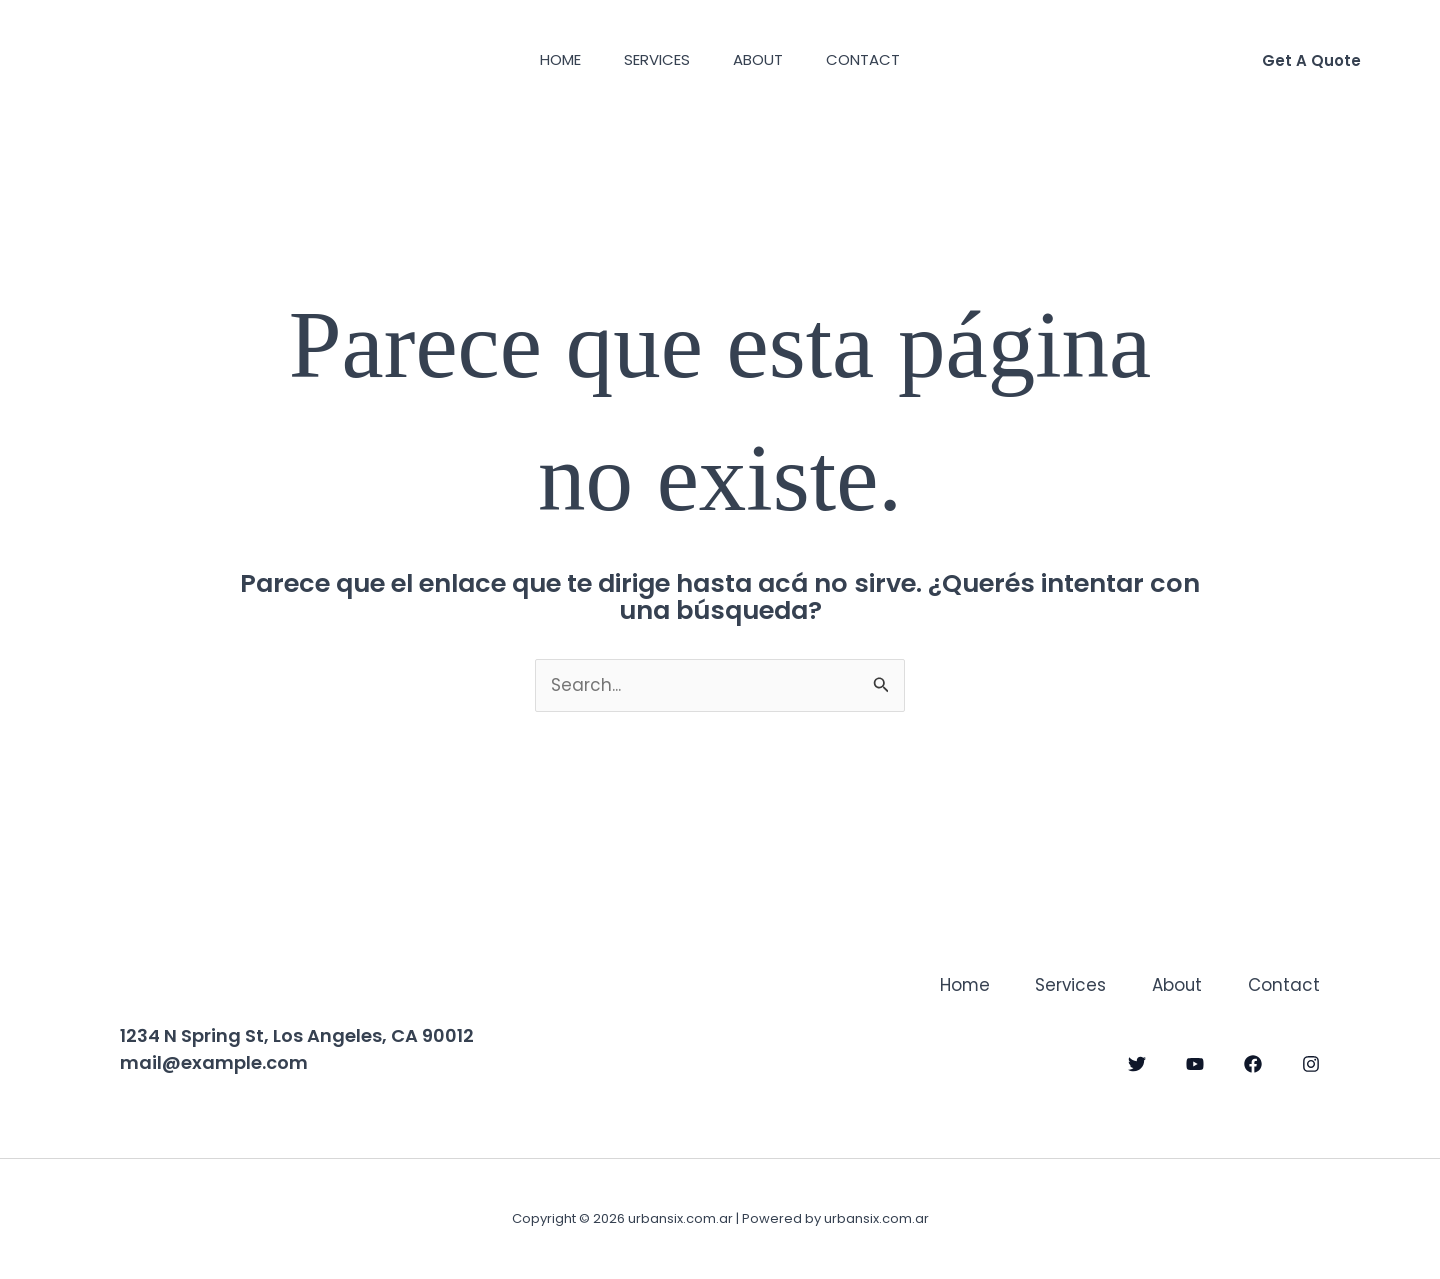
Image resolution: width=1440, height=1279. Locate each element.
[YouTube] (1195, 1063)
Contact (874, 59)
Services (654, 59)
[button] (1311, 60)
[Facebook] (1253, 1063)
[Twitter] (1137, 1063)
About (762, 59)
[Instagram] (1311, 1063)
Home (550, 59)
